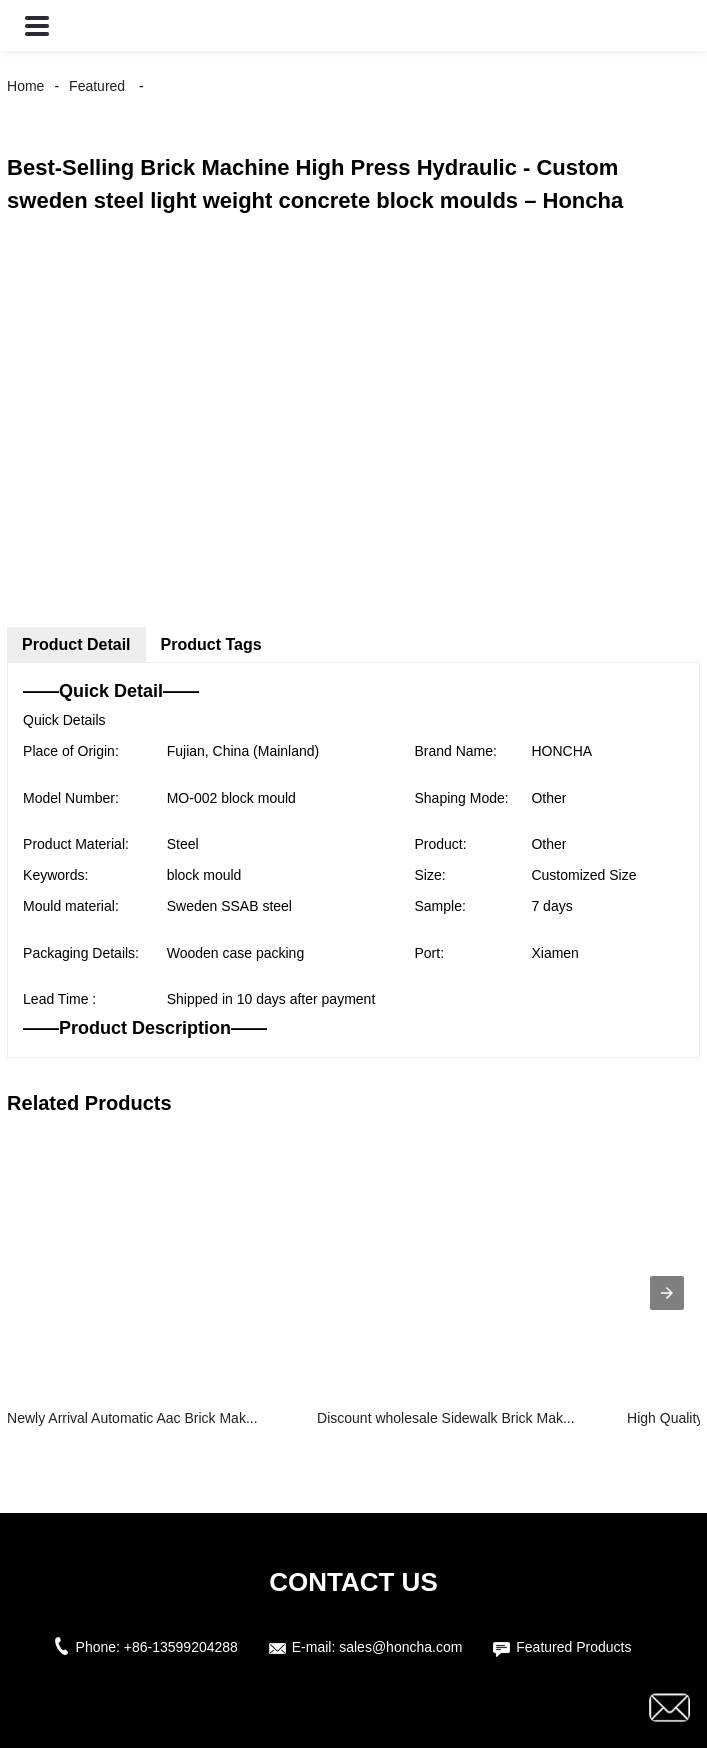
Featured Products (573, 1647)
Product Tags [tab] (211, 644)
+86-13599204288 (181, 1647)
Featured (97, 86)
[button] (37, 25)
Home (25, 86)
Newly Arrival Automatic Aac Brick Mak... (132, 1418)
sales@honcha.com (400, 1647)
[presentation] (667, 1293)
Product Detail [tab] (76, 644)
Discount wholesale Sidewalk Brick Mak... (446, 1418)
